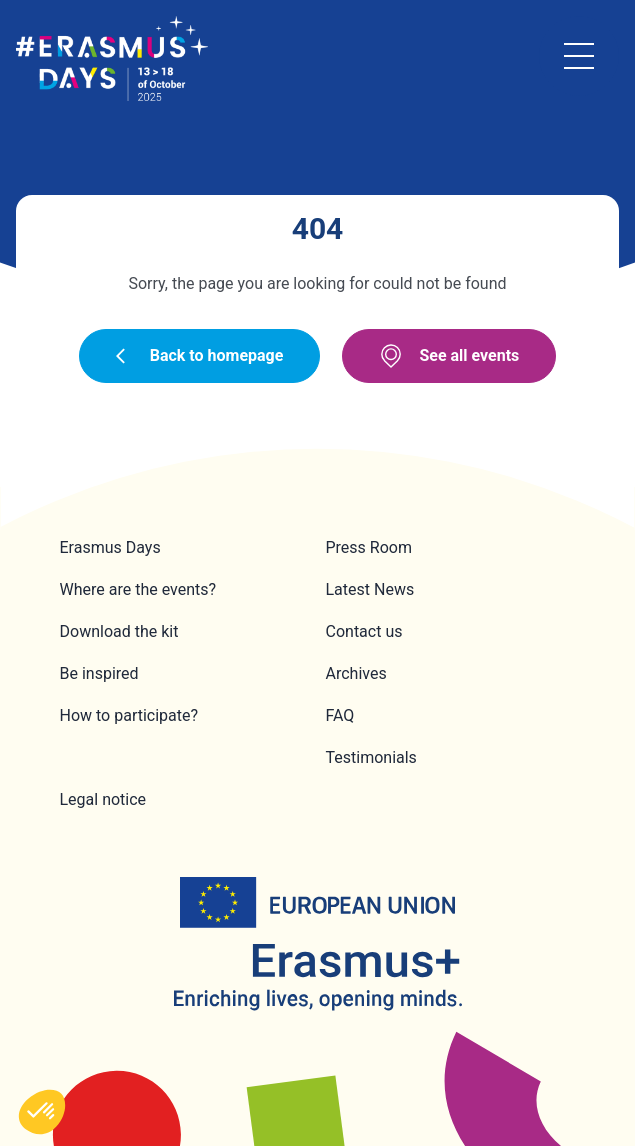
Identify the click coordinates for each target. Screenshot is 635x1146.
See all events (449, 356)
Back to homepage (200, 355)
